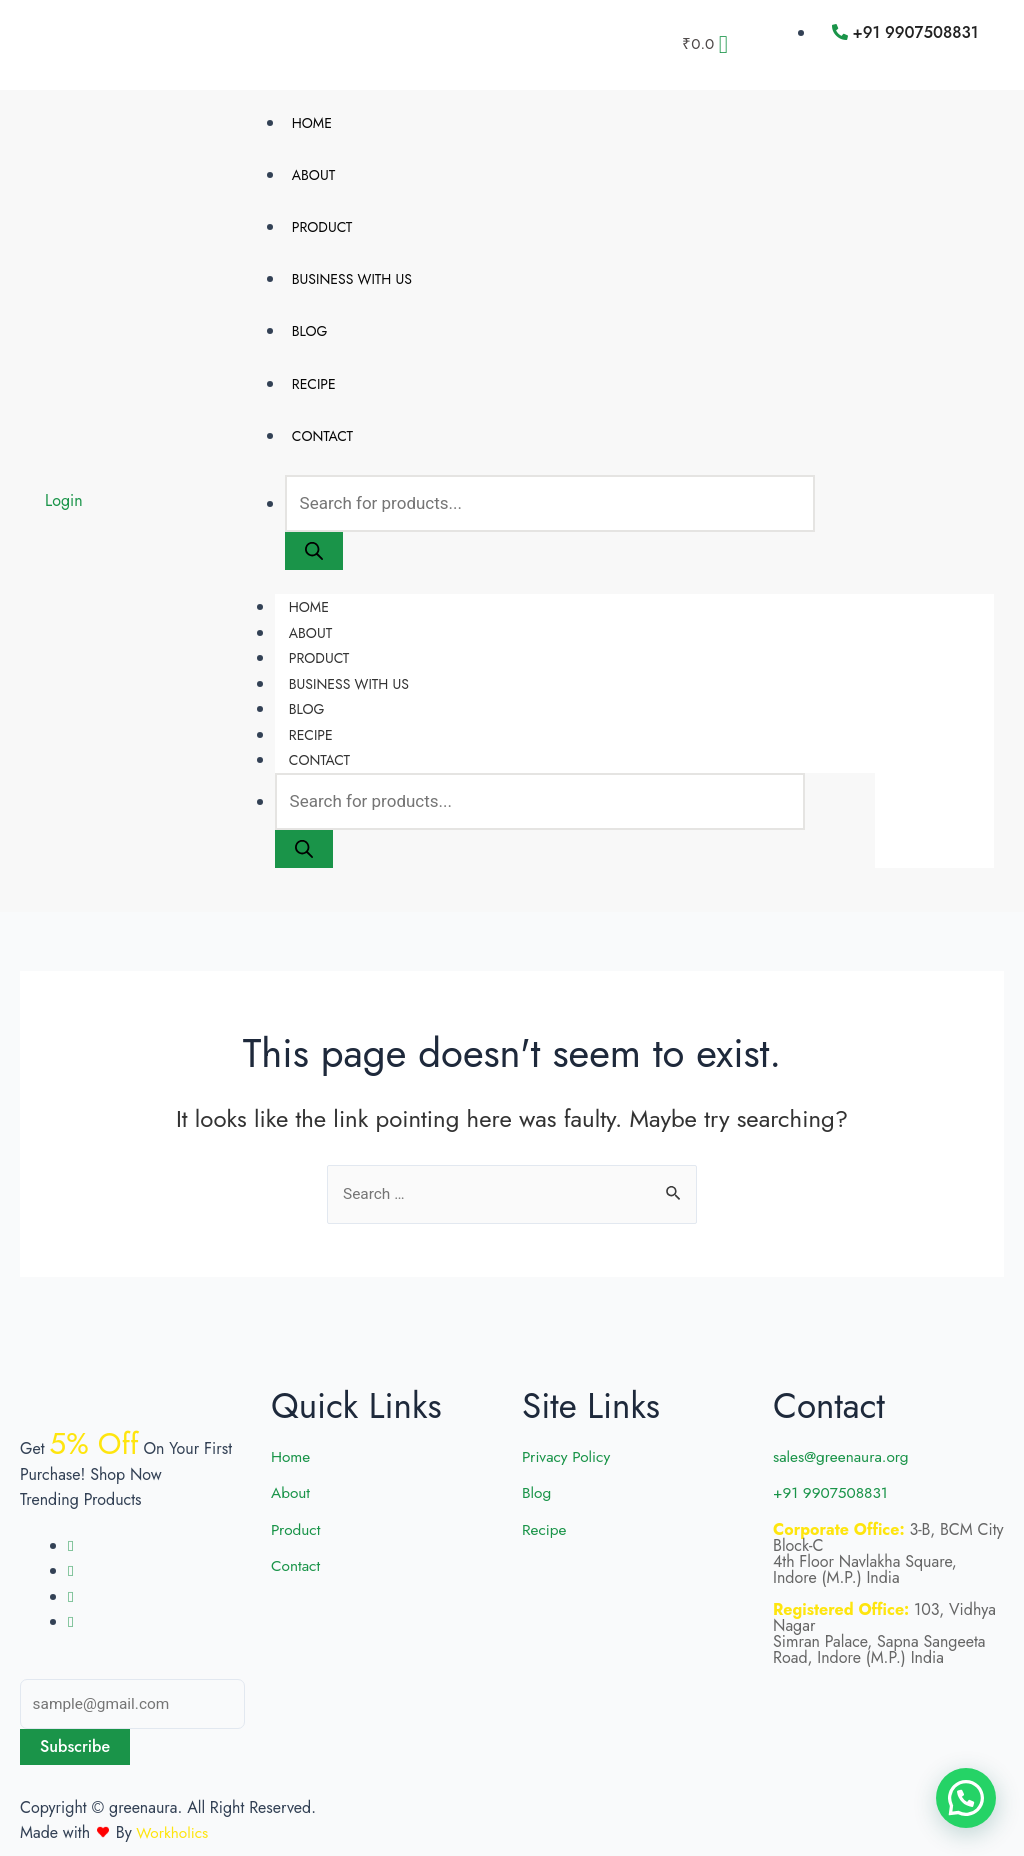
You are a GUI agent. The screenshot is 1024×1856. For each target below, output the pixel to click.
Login (64, 510)
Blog (310, 339)
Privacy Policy (568, 1454)
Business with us (352, 285)
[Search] (314, 565)
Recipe (314, 394)
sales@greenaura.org (843, 1454)
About (313, 177)
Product (322, 231)
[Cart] (704, 44)
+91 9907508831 (833, 1490)
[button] (966, 1798)
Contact (322, 448)
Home (312, 123)
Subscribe (75, 1746)
